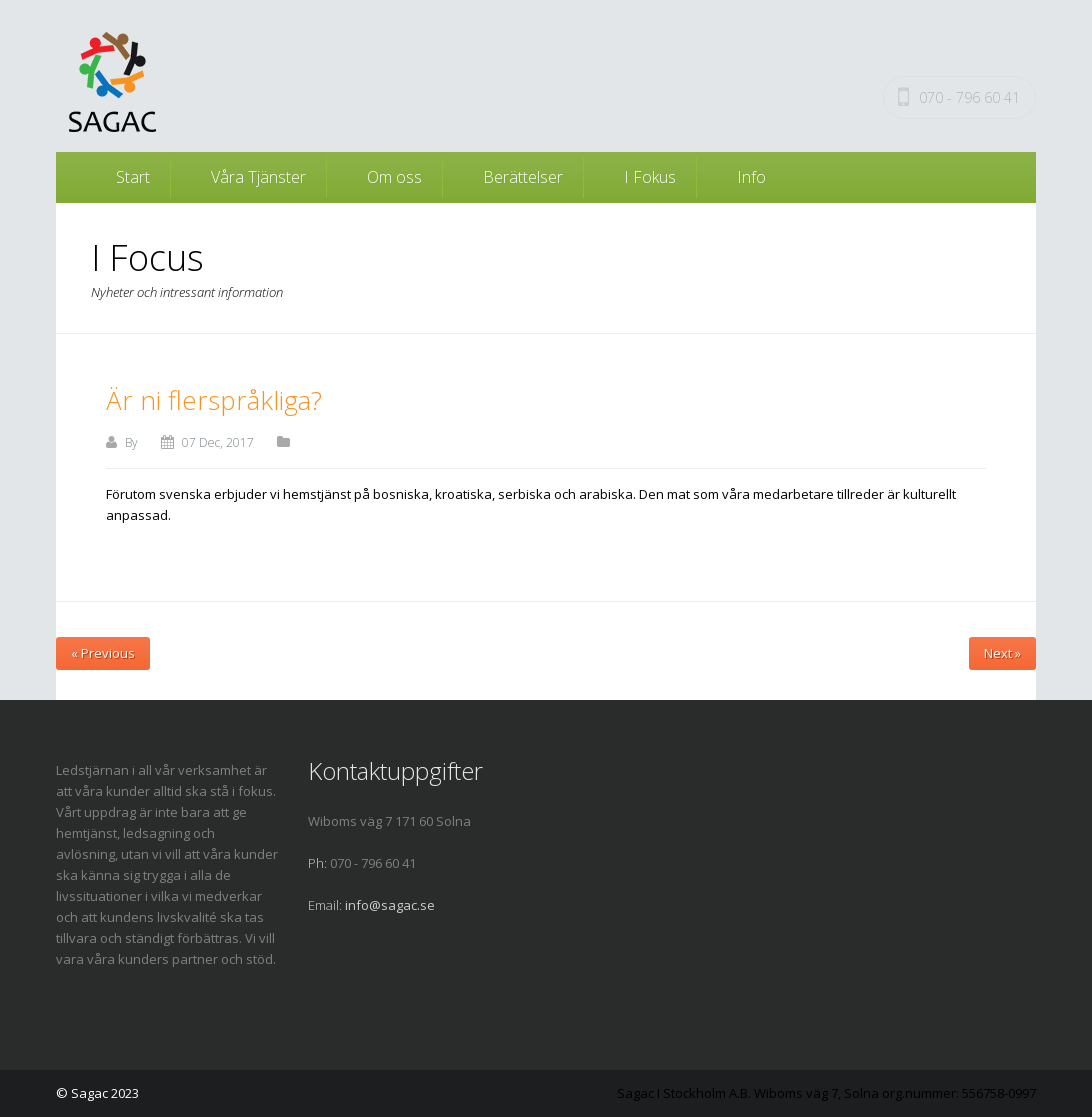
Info (751, 177)
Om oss (394, 177)
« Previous (103, 653)
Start (133, 177)
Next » (1002, 653)
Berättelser (523, 177)
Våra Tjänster (258, 177)
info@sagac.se (390, 905)
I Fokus (650, 177)
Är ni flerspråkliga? (214, 400)
